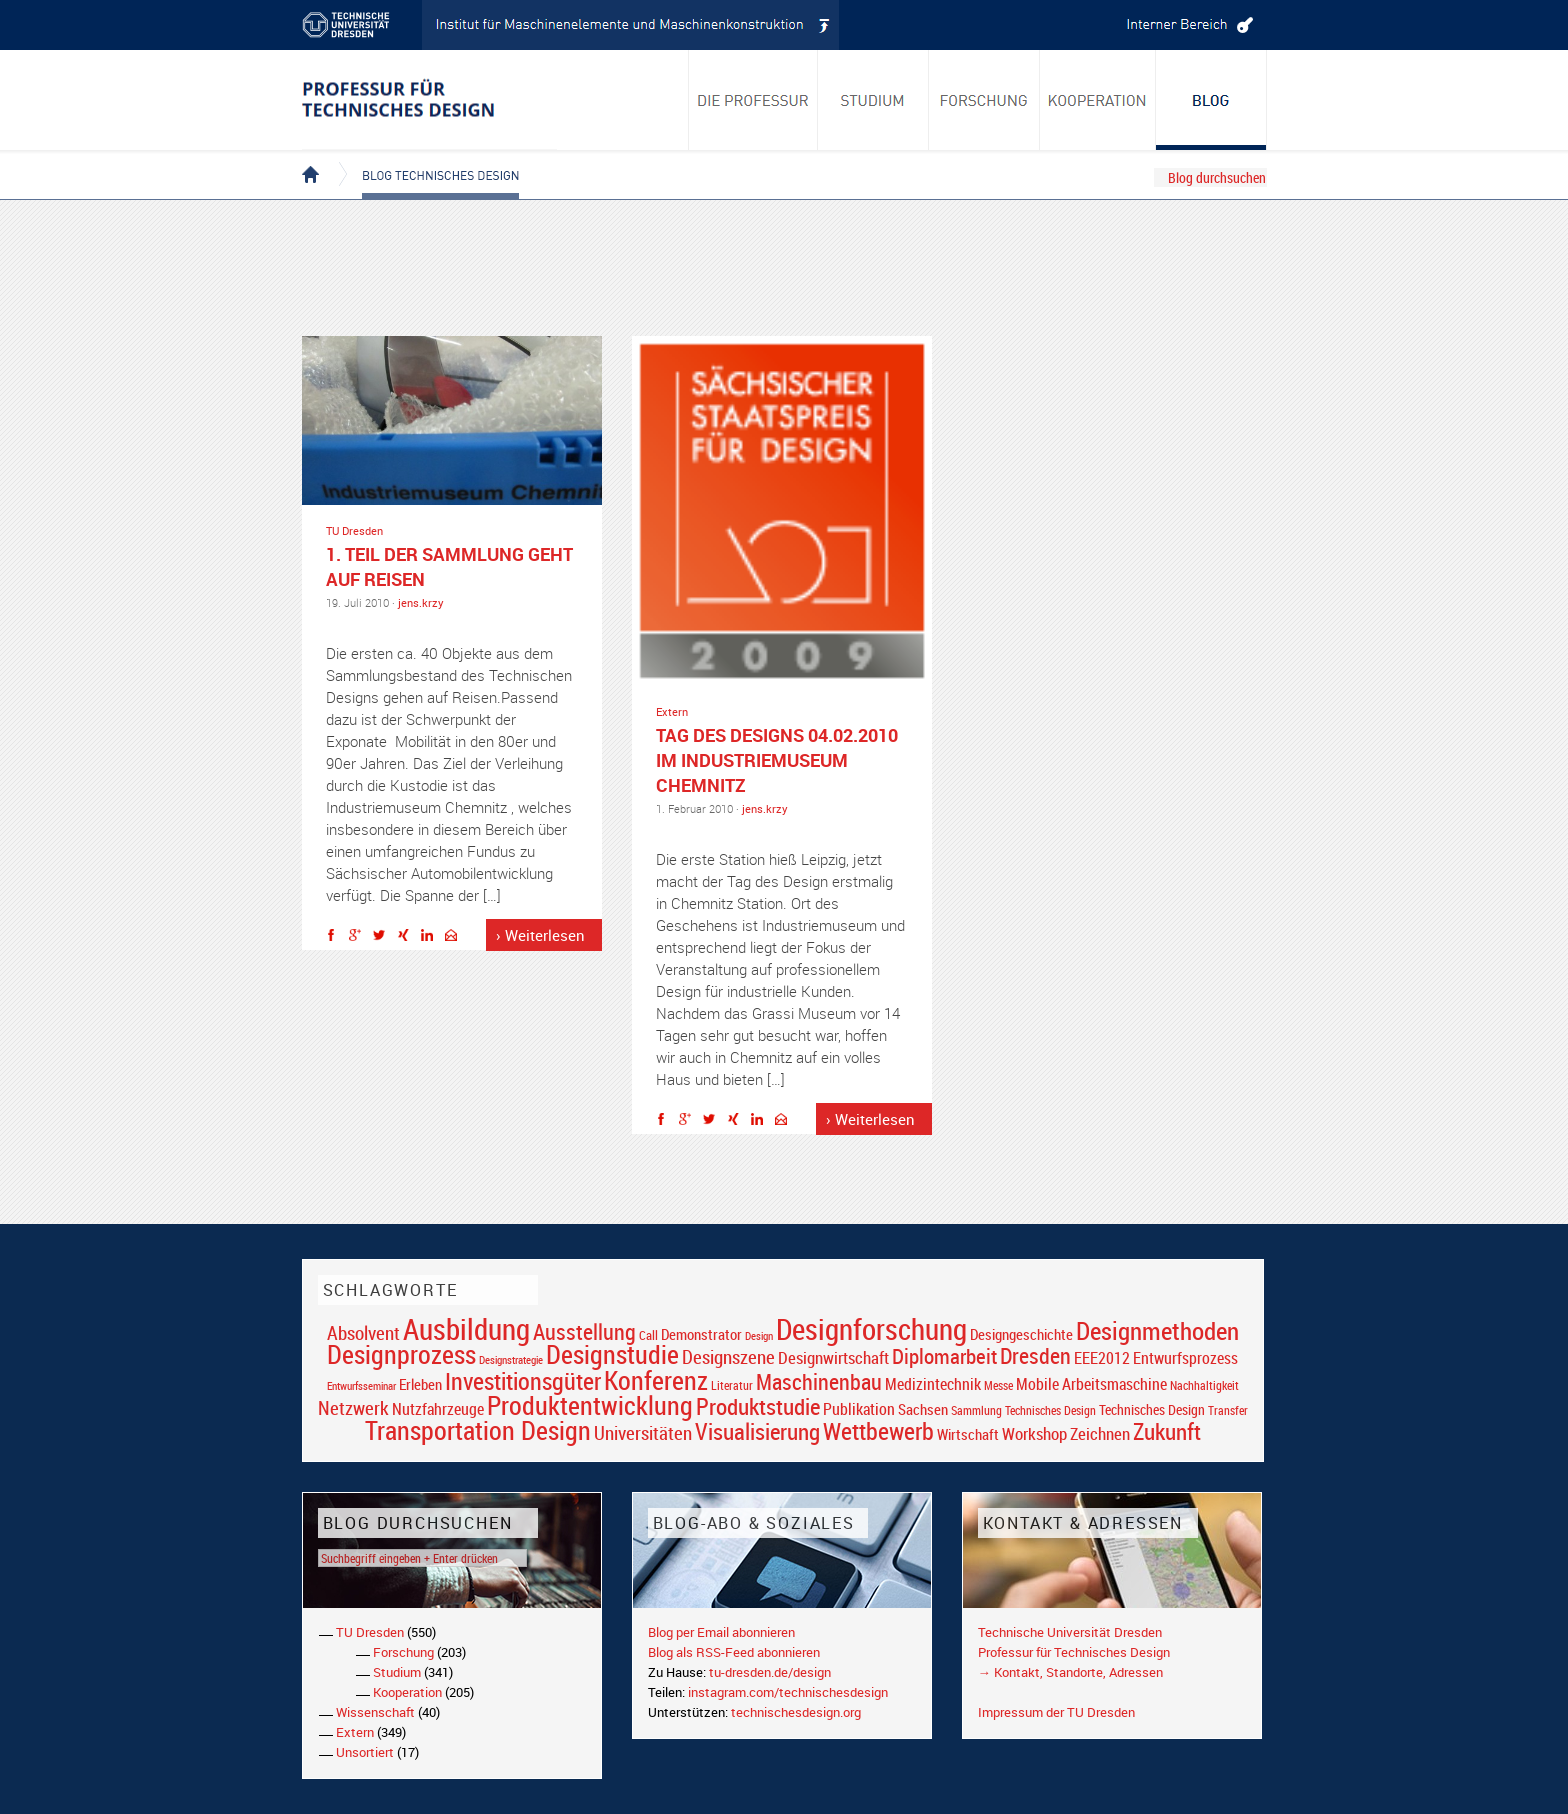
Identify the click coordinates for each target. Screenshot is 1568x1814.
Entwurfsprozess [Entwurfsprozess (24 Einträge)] (1185, 1358)
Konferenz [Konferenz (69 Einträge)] (656, 1380)
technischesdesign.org (796, 1712)
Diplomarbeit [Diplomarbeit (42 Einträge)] (944, 1356)
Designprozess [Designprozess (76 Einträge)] (401, 1354)
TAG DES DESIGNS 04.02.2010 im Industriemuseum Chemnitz (777, 760)
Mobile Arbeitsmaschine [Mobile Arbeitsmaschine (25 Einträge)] (1091, 1384)
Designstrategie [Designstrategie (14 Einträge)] (511, 1360)
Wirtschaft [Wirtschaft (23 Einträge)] (968, 1434)
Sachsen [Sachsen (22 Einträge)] (923, 1409)
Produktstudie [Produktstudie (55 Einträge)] (758, 1406)
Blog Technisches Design (424, 158)
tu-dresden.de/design (770, 1672)
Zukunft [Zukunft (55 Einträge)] (1167, 1431)
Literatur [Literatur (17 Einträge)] (732, 1385)
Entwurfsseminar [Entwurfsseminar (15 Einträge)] (361, 1385)
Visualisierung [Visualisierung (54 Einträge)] (757, 1431)
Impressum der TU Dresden (1056, 1712)
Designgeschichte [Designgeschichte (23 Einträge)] (1021, 1334)
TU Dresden (354, 530)
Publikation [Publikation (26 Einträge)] (859, 1409)
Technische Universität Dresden (1070, 1632)
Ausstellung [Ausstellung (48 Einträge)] (584, 1331)
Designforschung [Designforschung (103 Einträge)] (871, 1329)
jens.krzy (421, 602)
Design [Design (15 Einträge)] (759, 1335)
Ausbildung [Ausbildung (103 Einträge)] (466, 1329)
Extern (672, 711)
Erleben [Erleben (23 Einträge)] (420, 1384)
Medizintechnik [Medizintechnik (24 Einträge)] (933, 1384)
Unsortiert (365, 1752)
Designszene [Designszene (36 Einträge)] (728, 1357)
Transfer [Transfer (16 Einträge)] (1228, 1410)
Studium (397, 1672)
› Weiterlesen (540, 935)
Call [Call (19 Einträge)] (648, 1335)
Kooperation (407, 1692)
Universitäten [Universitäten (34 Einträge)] (643, 1432)
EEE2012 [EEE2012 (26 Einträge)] (1102, 1358)
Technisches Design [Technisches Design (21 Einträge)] (1152, 1409)
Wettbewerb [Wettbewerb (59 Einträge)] (878, 1431)
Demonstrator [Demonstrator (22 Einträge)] (701, 1334)
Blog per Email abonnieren (721, 1632)
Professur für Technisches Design (1074, 1652)
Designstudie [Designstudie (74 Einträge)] (612, 1354)
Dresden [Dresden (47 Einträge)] (1035, 1355)
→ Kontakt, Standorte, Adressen (1070, 1672)
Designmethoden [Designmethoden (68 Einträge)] (1157, 1330)
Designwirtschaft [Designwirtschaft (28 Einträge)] (833, 1357)
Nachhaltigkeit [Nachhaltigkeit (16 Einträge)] (1204, 1385)
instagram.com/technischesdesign (788, 1692)
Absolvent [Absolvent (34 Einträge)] (363, 1332)
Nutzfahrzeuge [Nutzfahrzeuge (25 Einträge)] (438, 1409)
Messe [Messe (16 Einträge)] (998, 1385)
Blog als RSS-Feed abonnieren (734, 1652)
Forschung (403, 1652)
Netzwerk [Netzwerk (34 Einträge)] (353, 1407)
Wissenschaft (375, 1712)
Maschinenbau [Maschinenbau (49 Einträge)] (819, 1381)
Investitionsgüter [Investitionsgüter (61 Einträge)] (523, 1381)
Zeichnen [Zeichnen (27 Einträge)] (1100, 1434)
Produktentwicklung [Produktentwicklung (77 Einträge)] (590, 1405)
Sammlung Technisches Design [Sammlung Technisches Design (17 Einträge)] (1023, 1410)
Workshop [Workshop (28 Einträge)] (1034, 1433)
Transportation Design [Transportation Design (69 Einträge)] (478, 1430)
